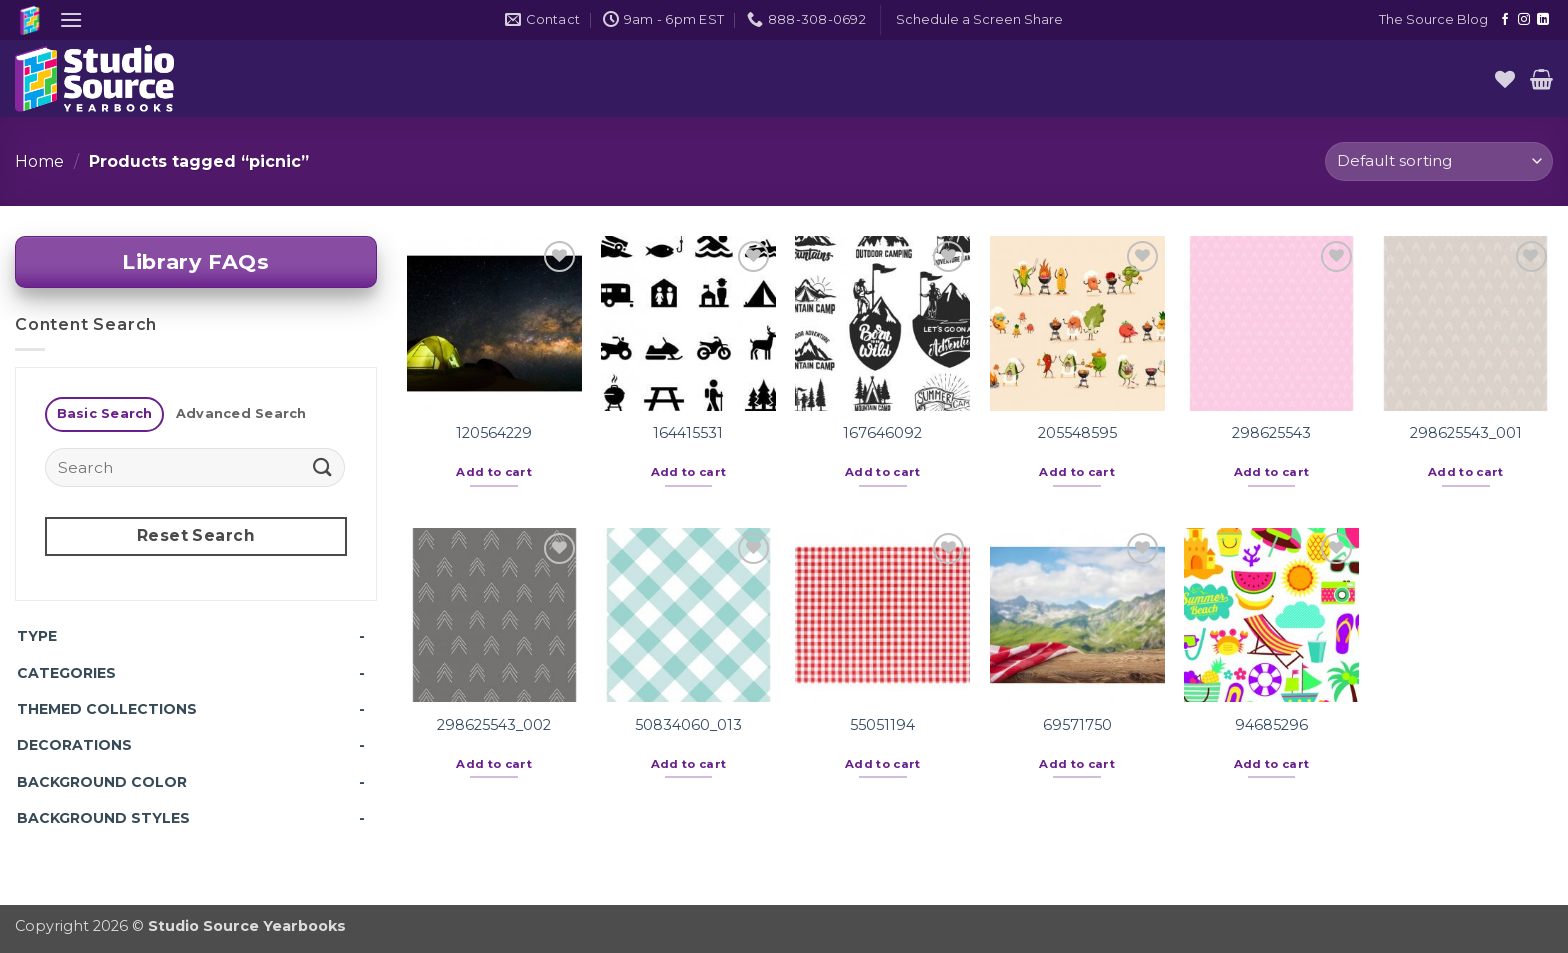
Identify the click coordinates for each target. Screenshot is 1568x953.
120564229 (494, 433)
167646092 (882, 433)
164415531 (688, 433)
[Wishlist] (1505, 79)
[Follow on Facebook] (1505, 20)
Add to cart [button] (494, 472)
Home (39, 161)
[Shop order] (1439, 161)
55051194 (882, 725)
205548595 (1077, 433)
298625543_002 (494, 725)
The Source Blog (1433, 19)
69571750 (1077, 725)
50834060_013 (688, 725)
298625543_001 (1466, 433)
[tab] (104, 414)
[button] (71, 19)
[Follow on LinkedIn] (1543, 20)
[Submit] (323, 467)
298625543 (1271, 433)
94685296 (1271, 725)
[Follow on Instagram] (1524, 20)
